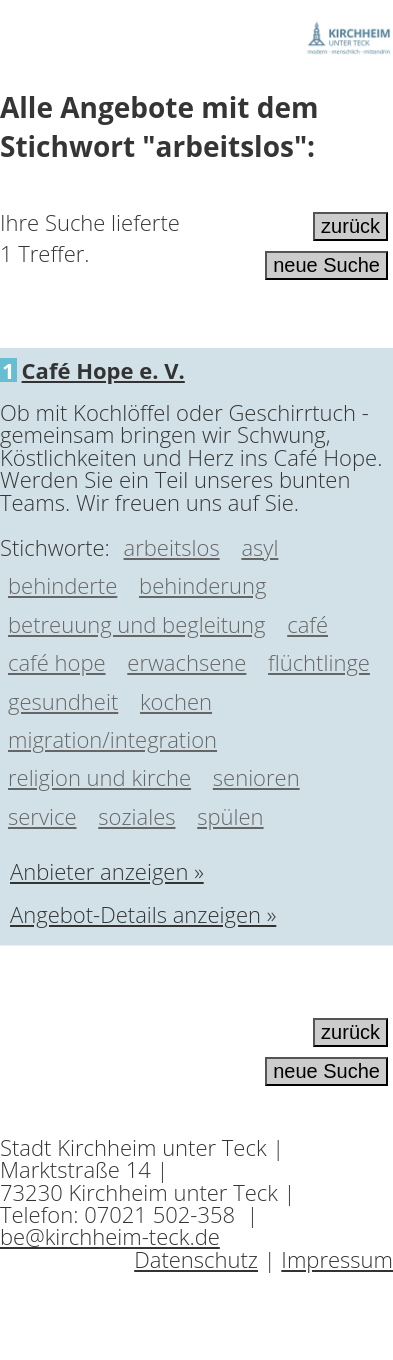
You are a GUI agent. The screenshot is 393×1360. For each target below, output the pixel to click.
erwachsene (186, 662)
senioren (256, 777)
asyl (259, 547)
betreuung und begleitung (136, 624)
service (42, 816)
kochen (176, 701)
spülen (230, 816)
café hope (57, 662)
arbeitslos (172, 547)
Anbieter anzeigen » (107, 871)
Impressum (337, 1259)
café (307, 624)
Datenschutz (196, 1259)
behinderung (202, 585)
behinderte (62, 585)
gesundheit (63, 701)
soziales (136, 816)
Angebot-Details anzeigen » (143, 914)
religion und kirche (99, 777)
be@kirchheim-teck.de (110, 1236)
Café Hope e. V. (103, 370)
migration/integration (112, 739)
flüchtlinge (319, 662)
